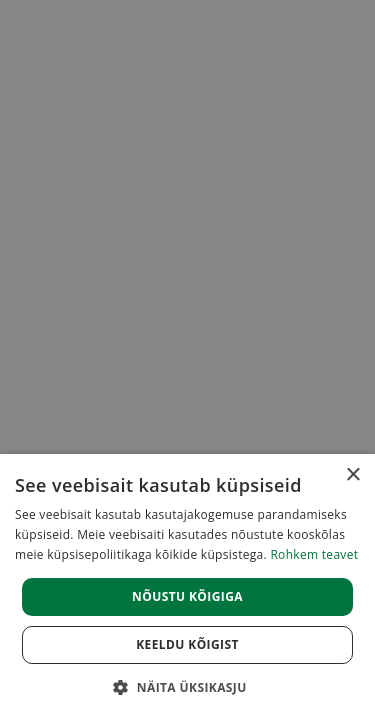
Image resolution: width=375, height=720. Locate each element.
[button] (187, 687)
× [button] (352, 475)
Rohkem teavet (314, 554)
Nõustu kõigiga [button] (187, 596)
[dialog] (187, 587)
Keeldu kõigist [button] (187, 644)
